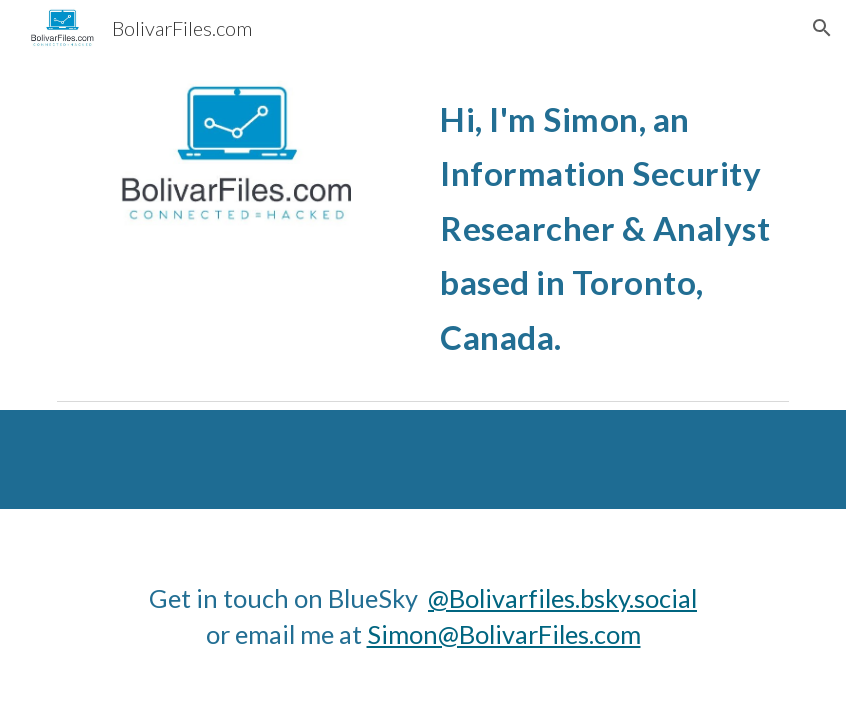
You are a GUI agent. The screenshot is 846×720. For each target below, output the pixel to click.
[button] (822, 28)
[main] (610, 224)
